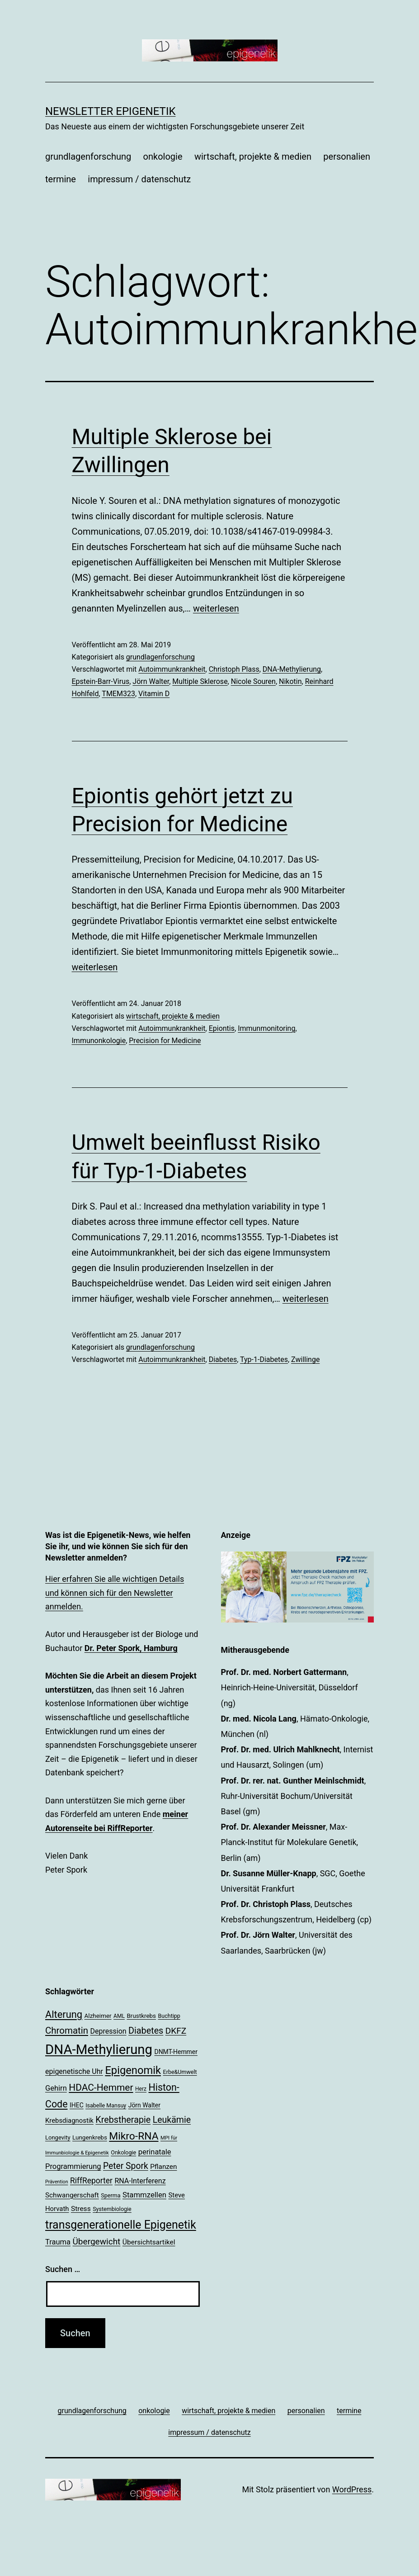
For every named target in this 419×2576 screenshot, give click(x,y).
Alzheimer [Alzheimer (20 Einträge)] (98, 2015)
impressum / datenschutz (139, 179)
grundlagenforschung (88, 156)
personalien (346, 156)
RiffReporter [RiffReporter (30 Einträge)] (91, 2180)
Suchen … (62, 2269)
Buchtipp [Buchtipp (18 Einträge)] (169, 2015)
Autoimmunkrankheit (171, 669)
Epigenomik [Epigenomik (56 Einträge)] (133, 2070)
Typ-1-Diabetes (264, 1359)
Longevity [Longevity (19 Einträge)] (58, 2137)
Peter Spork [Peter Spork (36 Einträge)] (125, 2166)
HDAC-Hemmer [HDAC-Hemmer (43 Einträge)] (101, 2087)
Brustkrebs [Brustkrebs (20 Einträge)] (141, 2015)
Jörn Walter (150, 681)
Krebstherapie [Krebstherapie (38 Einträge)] (123, 2120)
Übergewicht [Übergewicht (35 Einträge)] (97, 2241)
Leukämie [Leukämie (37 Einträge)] (172, 2120)
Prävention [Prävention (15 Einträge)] (56, 2182)
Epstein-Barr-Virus (101, 681)
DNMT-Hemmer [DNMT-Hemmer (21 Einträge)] (176, 2051)
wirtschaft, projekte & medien (252, 156)
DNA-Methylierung (292, 669)
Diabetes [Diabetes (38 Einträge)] (145, 2031)
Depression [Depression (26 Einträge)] (108, 2031)
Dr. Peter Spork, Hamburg (131, 1648)
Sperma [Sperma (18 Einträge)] (110, 2195)
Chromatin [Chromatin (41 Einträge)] (66, 2030)
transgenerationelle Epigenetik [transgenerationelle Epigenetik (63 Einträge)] (120, 2224)
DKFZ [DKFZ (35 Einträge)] (175, 2031)
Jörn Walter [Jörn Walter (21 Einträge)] (144, 2105)
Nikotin (290, 681)
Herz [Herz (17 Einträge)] (140, 2089)
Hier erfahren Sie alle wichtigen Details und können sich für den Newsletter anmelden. (114, 1592)
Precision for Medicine (165, 1040)
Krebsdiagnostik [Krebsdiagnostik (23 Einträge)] (69, 2120)
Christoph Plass (234, 669)
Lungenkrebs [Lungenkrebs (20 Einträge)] (89, 2137)
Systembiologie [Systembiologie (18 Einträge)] (112, 2209)
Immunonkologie (99, 1040)
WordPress (352, 2489)
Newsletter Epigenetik (110, 111)
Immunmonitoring (266, 1028)
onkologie (163, 156)
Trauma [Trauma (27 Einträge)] (58, 2242)
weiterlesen (216, 608)
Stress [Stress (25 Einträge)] (81, 2209)
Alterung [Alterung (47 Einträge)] (63, 2014)
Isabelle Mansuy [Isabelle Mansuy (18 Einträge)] (105, 2105)
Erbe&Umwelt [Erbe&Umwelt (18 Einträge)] (180, 2071)
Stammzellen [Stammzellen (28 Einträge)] (144, 2194)
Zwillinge (305, 1359)
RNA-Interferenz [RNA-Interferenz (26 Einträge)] (139, 2181)
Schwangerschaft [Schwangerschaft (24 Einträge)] (72, 2195)
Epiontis (222, 1028)
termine (60, 179)
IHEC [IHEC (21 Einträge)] (77, 2105)
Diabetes (223, 1359)
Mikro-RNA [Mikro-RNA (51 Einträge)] (133, 2136)
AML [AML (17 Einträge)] (119, 2016)
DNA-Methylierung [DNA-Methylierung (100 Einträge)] (98, 2049)
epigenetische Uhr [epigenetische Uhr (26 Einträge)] (74, 2071)
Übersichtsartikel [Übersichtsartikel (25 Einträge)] (148, 2242)
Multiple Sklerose (199, 681)
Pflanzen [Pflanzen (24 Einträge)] (163, 2167)
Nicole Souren (253, 681)
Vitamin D (153, 693)
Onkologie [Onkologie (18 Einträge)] (123, 2152)
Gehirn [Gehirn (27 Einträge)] (56, 2088)
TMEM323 (118, 693)
